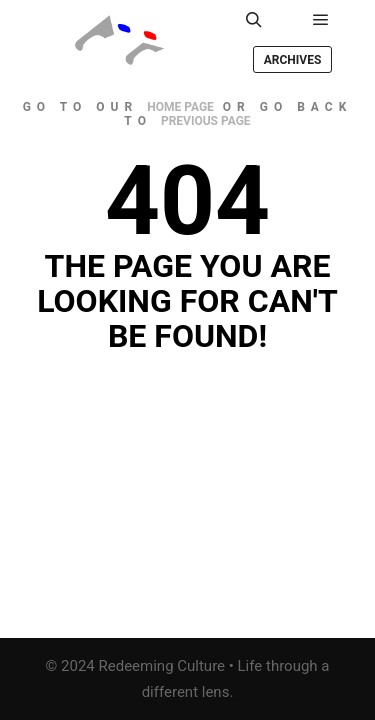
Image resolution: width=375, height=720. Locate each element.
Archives (293, 60)
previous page (206, 121)
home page (180, 107)
